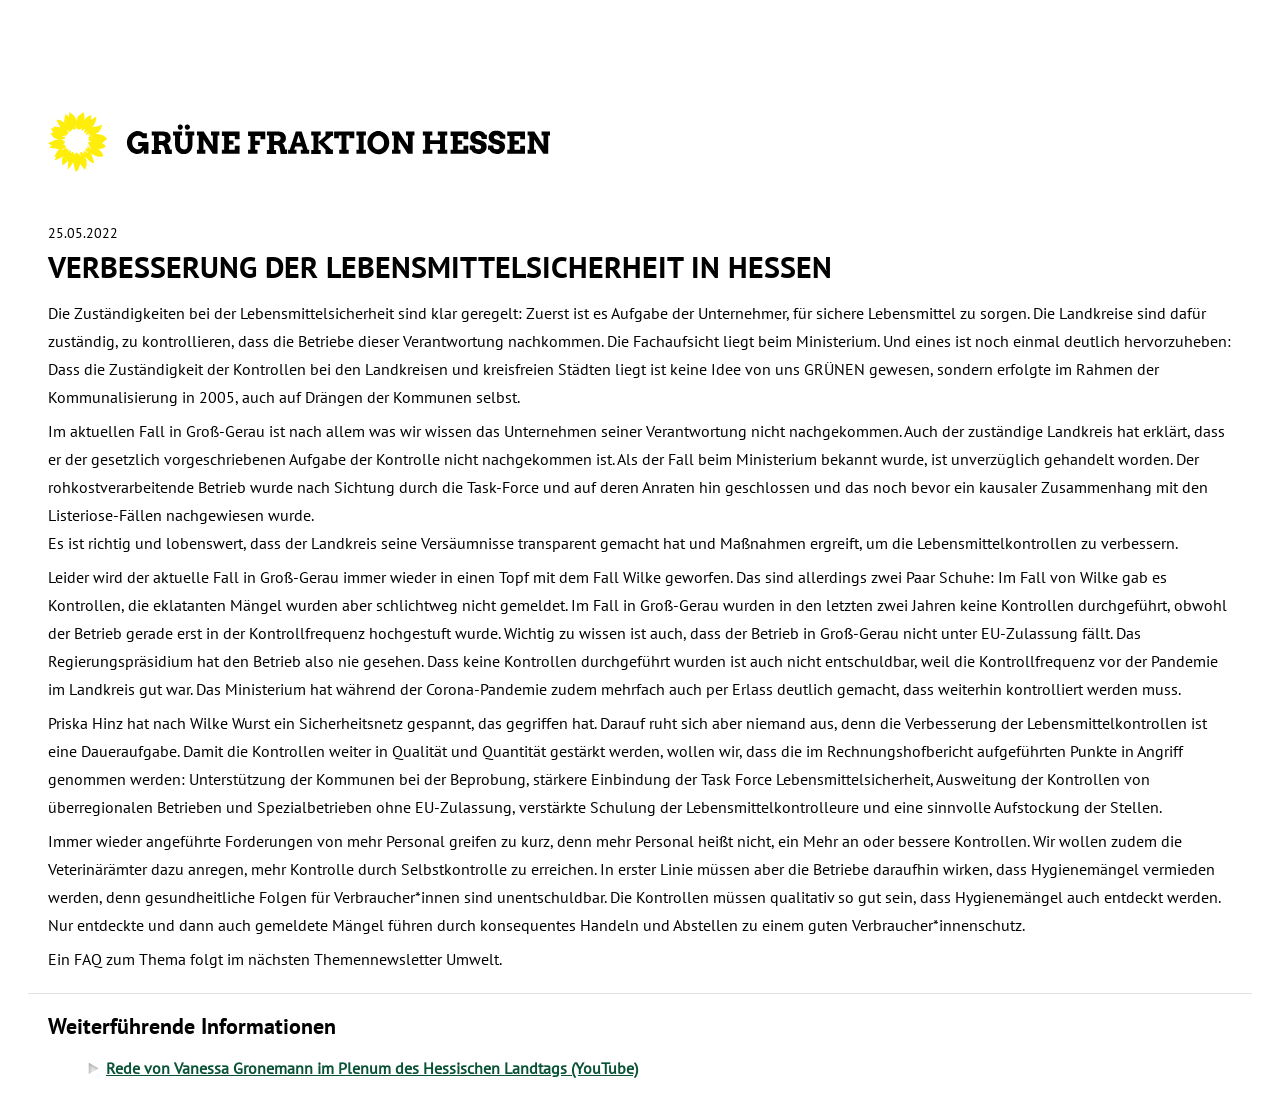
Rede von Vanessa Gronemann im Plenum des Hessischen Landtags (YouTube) (372, 1068)
